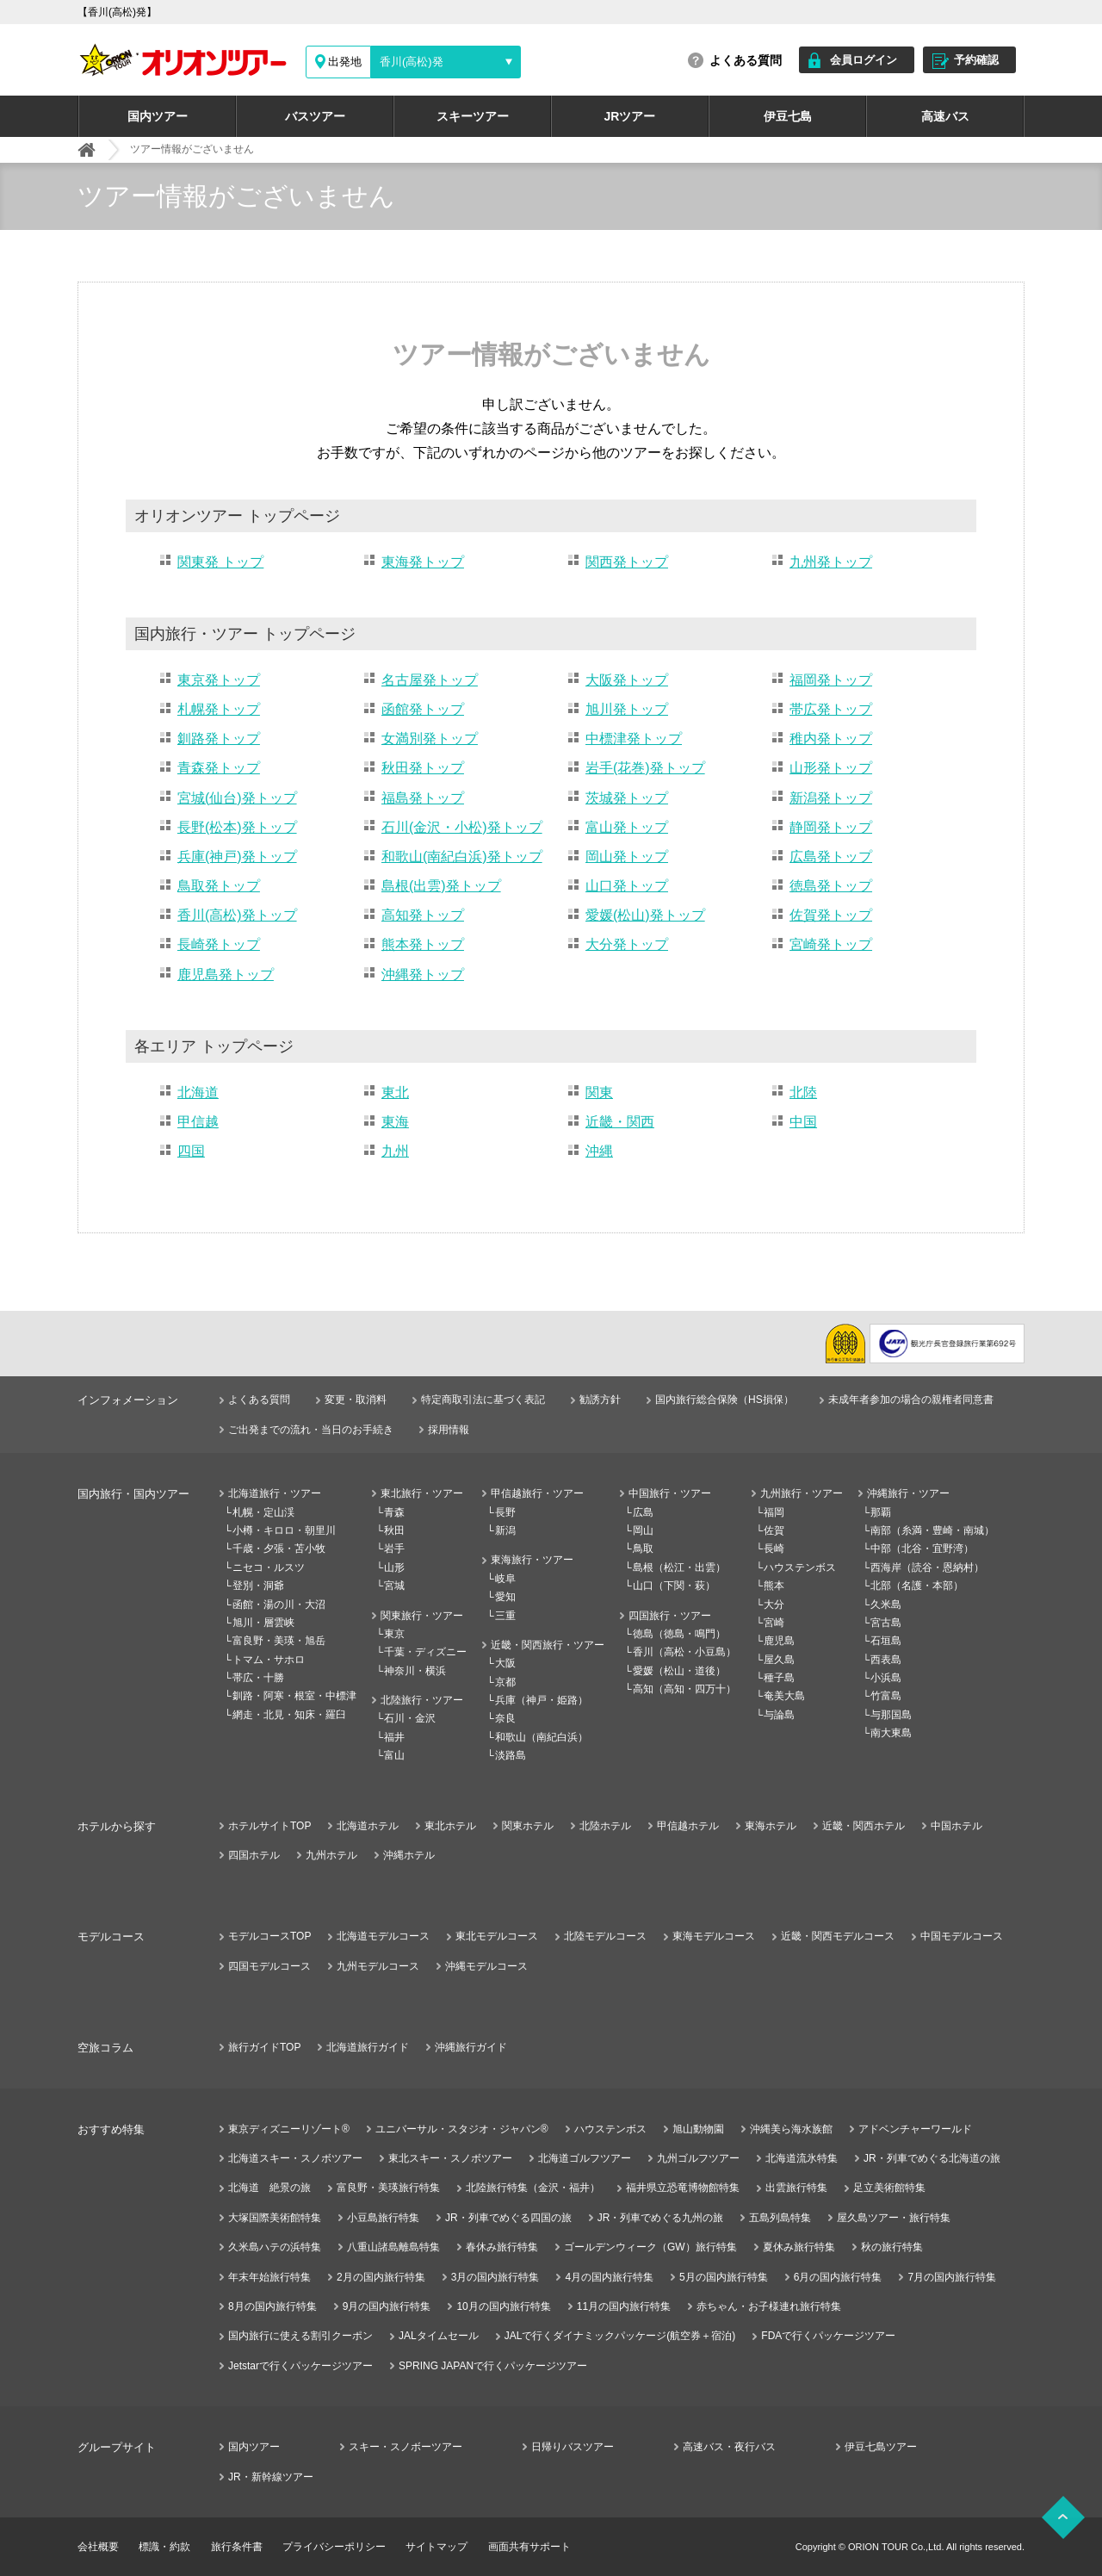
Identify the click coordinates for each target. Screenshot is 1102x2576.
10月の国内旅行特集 (503, 2306)
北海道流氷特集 (801, 2158)
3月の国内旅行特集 (495, 2277)
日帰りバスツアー (572, 2447)
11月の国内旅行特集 (624, 2306)
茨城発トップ (626, 798)
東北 (395, 1092)
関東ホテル (528, 1826)
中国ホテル (956, 1826)
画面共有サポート (529, 2547)
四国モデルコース (269, 1966)
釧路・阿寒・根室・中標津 (294, 1696)
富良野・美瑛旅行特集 (388, 2188)
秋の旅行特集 (892, 2247)
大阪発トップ (626, 680)
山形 (394, 1567)
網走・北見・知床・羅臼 (289, 1715)
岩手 (394, 1548)
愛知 (505, 1597)
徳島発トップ (830, 885)
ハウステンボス (800, 1567)
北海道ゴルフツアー (584, 2158)
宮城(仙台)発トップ (237, 798)
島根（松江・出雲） (679, 1567)
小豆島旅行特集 (383, 2218)
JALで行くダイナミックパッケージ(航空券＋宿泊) (620, 2336)
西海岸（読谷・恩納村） (927, 1567)
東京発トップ (218, 680)
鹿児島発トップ (225, 974)
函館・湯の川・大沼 (278, 1604)
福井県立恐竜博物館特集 (683, 2188)
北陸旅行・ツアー (422, 1700)
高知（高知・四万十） (684, 1689)
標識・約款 (164, 2547)
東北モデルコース (496, 1936)
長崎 (774, 1548)
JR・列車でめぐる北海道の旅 (932, 2158)
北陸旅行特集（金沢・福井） (533, 2188)
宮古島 (885, 1623)
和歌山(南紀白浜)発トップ (461, 856)
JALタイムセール (439, 2336)
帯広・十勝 (258, 1678)
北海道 (198, 1092)
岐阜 (505, 1579)
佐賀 (774, 1530)
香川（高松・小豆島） (684, 1652)
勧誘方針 (600, 1400)
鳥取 (643, 1548)
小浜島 (885, 1678)
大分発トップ (626, 944)
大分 (774, 1604)
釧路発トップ (218, 738)
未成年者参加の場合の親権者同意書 (911, 1400)
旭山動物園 (698, 2129)
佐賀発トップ (830, 915)
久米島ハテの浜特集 (274, 2247)
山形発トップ (830, 767)
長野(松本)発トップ (237, 827)
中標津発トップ (633, 738)
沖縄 (599, 1151)
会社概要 (98, 2547)
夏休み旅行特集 (799, 2247)
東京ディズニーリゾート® (289, 2129)
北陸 (803, 1092)
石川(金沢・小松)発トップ (461, 827)
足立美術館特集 (889, 2188)
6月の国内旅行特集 (838, 2277)
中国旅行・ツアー (669, 1493)
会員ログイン (863, 59)
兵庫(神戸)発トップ (237, 856)
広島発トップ (830, 856)
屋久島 (779, 1660)
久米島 (885, 1604)
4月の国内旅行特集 (609, 2277)
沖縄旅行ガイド (471, 2047)
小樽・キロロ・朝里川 (284, 1530)
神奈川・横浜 (415, 1671)
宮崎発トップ (830, 944)
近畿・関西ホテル (863, 1826)
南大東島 (891, 1733)
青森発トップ (218, 767)
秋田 (394, 1530)
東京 (394, 1634)
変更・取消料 (356, 1400)
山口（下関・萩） (674, 1586)
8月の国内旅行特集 (272, 2306)
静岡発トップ (830, 827)
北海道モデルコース (383, 1936)
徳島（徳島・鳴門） (679, 1634)
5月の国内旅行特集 (723, 2277)
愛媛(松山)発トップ (645, 915)
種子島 (779, 1678)
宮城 (394, 1586)
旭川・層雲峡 (263, 1623)
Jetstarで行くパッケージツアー (300, 2366)
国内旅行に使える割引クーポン (300, 2336)
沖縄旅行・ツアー (908, 1493)
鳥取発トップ (218, 885)
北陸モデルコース (605, 1936)
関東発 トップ (220, 562)
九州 (395, 1151)
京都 (505, 1682)
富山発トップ (626, 827)
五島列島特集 (780, 2218)
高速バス (945, 116)
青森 (394, 1512)
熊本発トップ (422, 944)
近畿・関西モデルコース (838, 1936)
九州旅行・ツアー (801, 1493)
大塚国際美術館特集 (274, 2218)
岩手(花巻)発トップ (645, 767)
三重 (505, 1616)
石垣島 (885, 1641)
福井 (394, 1737)
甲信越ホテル (688, 1826)
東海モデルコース (713, 1936)
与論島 (779, 1715)
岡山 (643, 1530)
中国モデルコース (961, 1936)
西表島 (885, 1660)
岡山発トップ (626, 856)
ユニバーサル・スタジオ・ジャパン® (461, 2129)
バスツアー (315, 116)
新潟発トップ (830, 798)
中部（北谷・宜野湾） (922, 1548)
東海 (395, 1121)
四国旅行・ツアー (669, 1616)
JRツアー (630, 116)
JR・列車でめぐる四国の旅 (508, 2218)
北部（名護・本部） (916, 1586)
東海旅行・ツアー (532, 1560)
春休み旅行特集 (502, 2247)
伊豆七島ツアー (881, 2447)
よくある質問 (745, 60)
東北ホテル (450, 1826)
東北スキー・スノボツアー (450, 2158)
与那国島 (891, 1715)
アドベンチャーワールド (915, 2129)
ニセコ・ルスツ (268, 1567)
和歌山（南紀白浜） (541, 1737)
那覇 (880, 1512)
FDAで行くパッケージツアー (828, 2336)
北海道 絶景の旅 (269, 2188)
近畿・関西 (619, 1121)
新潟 (505, 1530)
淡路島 (510, 1755)
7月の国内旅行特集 (951, 2277)
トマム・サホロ (268, 1660)
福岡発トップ (830, 680)
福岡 (774, 1512)
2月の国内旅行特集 (381, 2277)
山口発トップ (626, 885)
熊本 (774, 1586)
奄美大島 (784, 1696)
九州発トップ (830, 562)
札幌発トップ (218, 709)
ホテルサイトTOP (269, 1826)
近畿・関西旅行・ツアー (547, 1645)
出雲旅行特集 (796, 2188)
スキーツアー (472, 116)
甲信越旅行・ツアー (537, 1493)
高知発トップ (422, 915)
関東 (599, 1092)
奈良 (505, 1718)
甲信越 (198, 1121)
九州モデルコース (378, 1966)
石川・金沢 (410, 1718)
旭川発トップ (626, 709)
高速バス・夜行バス (729, 2447)
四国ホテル (254, 1855)
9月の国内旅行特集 (387, 2306)
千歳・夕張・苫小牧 (278, 1548)
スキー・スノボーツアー (405, 2447)
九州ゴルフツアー (698, 2158)
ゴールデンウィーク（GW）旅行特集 (650, 2247)
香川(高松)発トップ (237, 915)
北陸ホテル (605, 1826)
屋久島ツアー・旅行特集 (893, 2218)
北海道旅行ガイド (367, 2047)
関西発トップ (626, 562)
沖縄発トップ (422, 974)
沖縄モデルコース (486, 1966)
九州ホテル (331, 1855)
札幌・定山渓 (263, 1512)
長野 (505, 1512)
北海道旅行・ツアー (274, 1493)
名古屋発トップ (429, 680)
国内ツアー (157, 116)
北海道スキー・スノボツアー (295, 2158)
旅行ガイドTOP (264, 2047)
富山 (394, 1755)
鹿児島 (779, 1641)
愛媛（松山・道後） (679, 1671)
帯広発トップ (830, 709)
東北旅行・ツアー (422, 1493)
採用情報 (448, 1430)
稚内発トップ (830, 738)
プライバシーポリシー (334, 2547)
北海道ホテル (368, 1826)
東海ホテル (770, 1826)
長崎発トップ (218, 944)
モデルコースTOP (269, 1936)
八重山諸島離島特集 (393, 2247)
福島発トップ (422, 798)
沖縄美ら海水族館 (791, 2129)
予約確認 (976, 59)
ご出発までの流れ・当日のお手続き (310, 1430)
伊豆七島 (788, 116)
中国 (803, 1121)
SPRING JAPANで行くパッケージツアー (493, 2366)
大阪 (505, 1663)
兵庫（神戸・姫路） (541, 1700)
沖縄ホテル (409, 1855)
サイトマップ (436, 2547)
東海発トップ (422, 562)
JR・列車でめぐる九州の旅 (660, 2218)
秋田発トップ (422, 767)
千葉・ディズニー (425, 1652)
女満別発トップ (429, 738)
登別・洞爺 (258, 1586)
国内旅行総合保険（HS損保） (724, 1400)
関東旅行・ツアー (422, 1616)
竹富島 (885, 1696)
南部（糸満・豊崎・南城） (932, 1530)
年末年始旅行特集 (269, 2277)
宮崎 (774, 1623)
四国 (191, 1151)
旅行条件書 (237, 2547)
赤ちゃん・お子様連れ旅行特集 (768, 2306)
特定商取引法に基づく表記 (483, 1400)
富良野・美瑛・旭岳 (278, 1641)
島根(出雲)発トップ (441, 885)
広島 (643, 1512)
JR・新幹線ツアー (270, 2477)
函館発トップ (422, 709)
